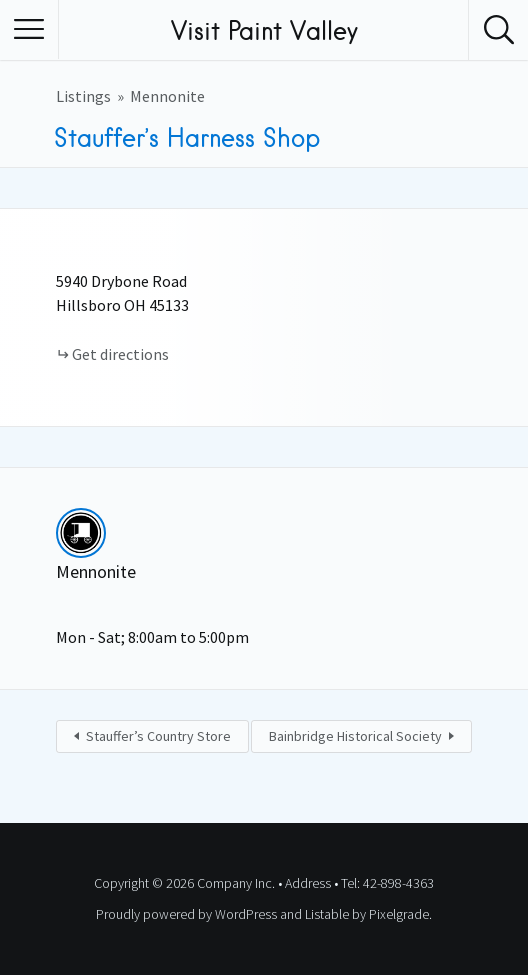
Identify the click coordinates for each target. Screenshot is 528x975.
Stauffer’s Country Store (158, 736)
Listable (327, 914)
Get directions (120, 354)
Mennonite (167, 96)
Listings (83, 96)
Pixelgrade (399, 914)
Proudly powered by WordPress (186, 914)
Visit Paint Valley (264, 30)
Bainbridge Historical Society (355, 736)
